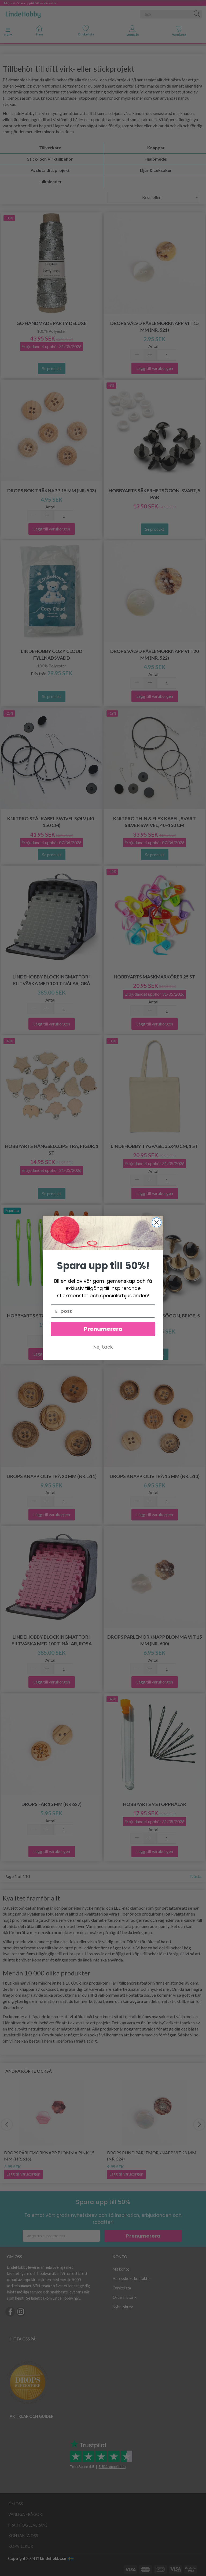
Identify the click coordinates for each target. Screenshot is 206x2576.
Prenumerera (103, 1329)
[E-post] (103, 1311)
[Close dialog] (156, 1222)
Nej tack (103, 1346)
